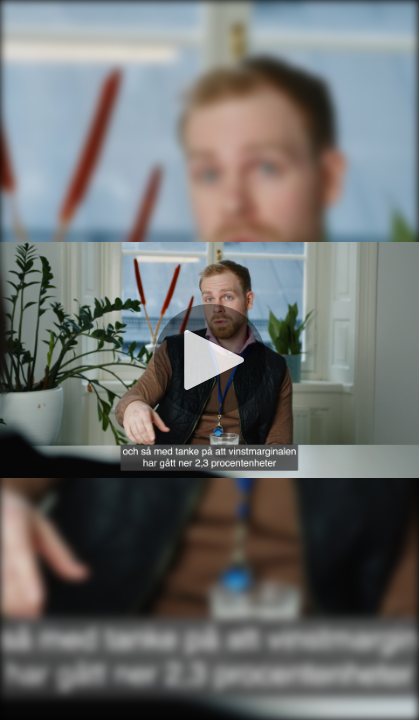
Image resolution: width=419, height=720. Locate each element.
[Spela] (210, 360)
